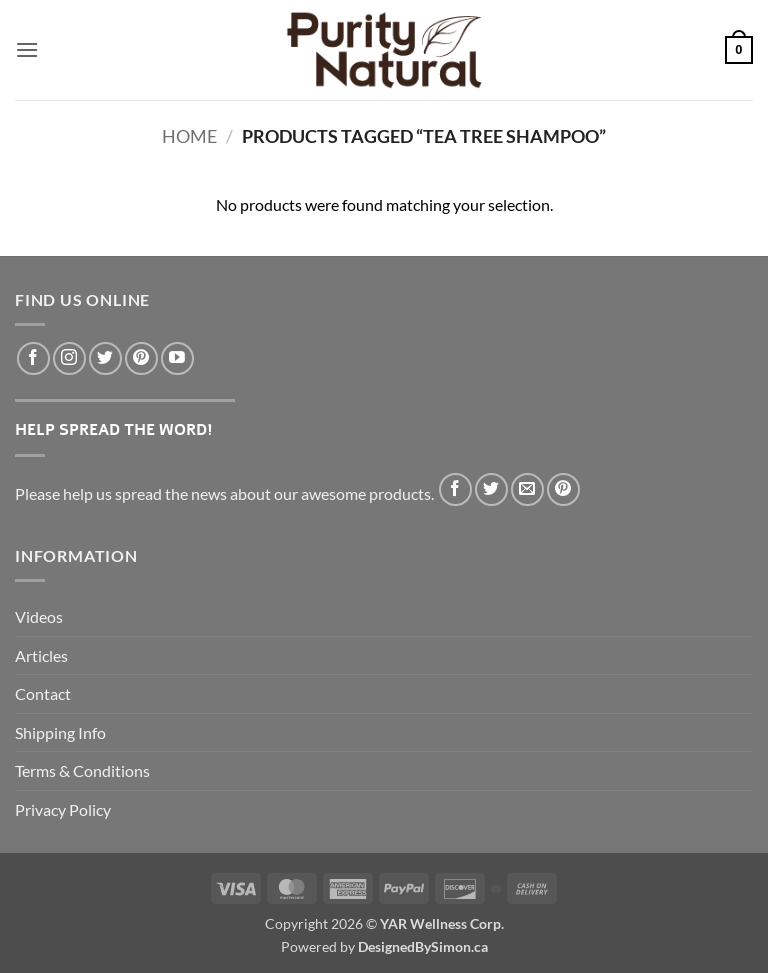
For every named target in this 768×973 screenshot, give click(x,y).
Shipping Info (60, 732)
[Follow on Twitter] (105, 358)
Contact (43, 693)
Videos (39, 616)
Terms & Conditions (82, 770)
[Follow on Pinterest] (141, 358)
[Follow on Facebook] (33, 358)
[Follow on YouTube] (177, 358)
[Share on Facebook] (455, 489)
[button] (27, 49)
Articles (41, 655)
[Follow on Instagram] (69, 358)
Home (189, 136)
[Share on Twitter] (491, 489)
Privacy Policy (63, 809)
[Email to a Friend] (527, 489)
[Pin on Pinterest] (563, 489)
